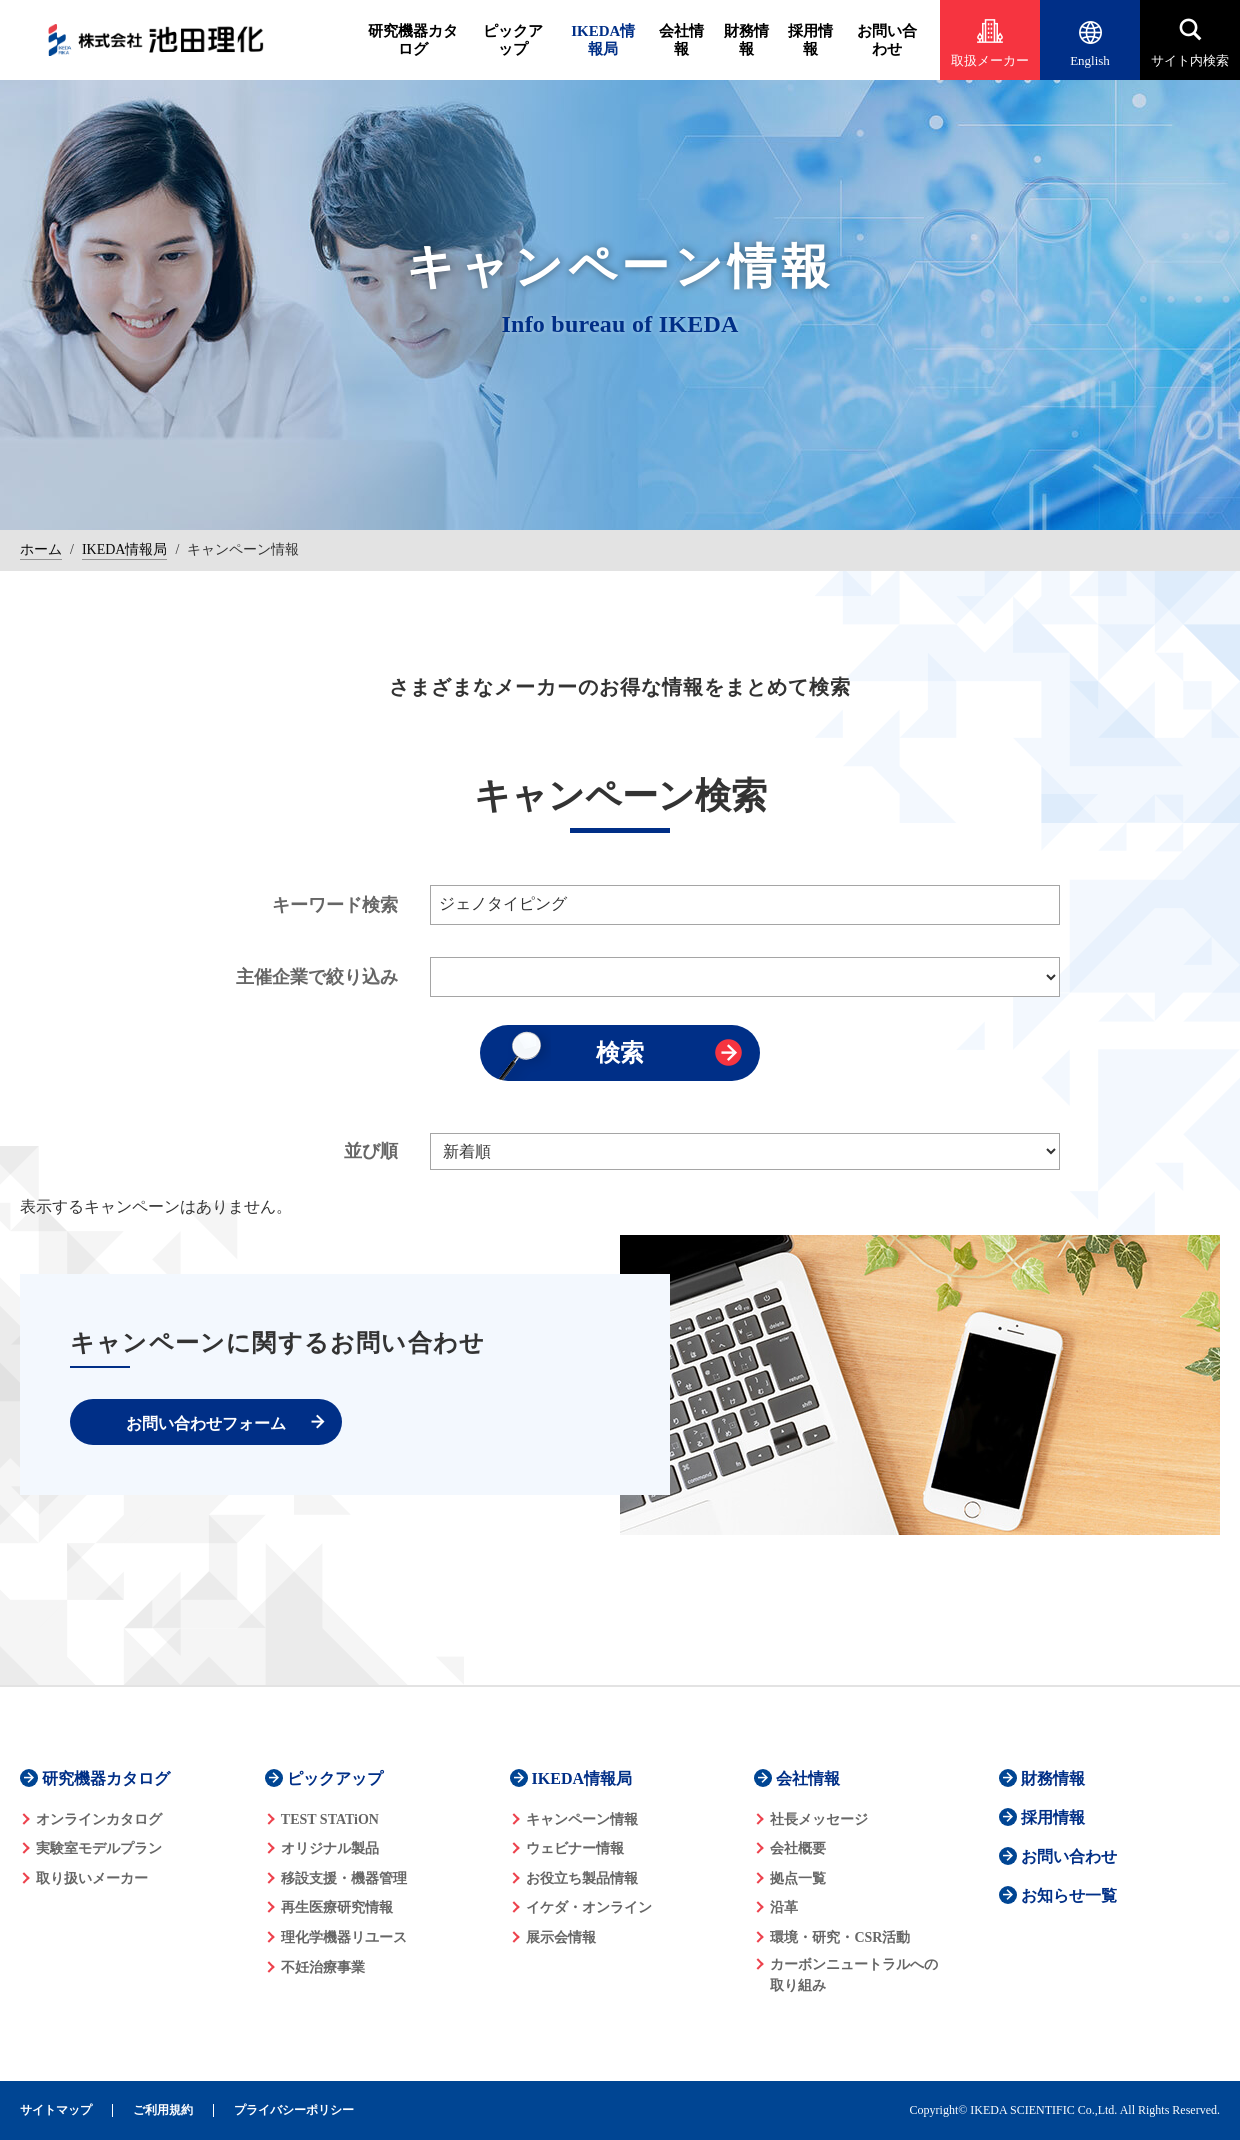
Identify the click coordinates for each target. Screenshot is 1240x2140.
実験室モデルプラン (99, 1848)
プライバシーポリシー (294, 2110)
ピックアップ (513, 40)
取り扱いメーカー (92, 1878)
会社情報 (681, 40)
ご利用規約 (163, 2110)
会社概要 (798, 1848)
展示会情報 (561, 1937)
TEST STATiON (330, 1819)
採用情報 (810, 40)
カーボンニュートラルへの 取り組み (854, 1975)
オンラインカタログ (99, 1819)
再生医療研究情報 (337, 1907)
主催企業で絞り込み (317, 977)
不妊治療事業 (323, 1967)
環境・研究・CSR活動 (840, 1937)
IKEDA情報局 (603, 40)
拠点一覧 (798, 1878)
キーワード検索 (335, 905)
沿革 (784, 1907)
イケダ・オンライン (589, 1907)
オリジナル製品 (330, 1848)
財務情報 (746, 40)
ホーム (41, 549)
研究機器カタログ (413, 40)
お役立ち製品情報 (582, 1878)
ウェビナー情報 (575, 1848)
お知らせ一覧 (1069, 1895)
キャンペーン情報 (582, 1819)
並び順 (371, 1151)
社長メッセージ (819, 1819)
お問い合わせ (887, 40)
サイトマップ (56, 2110)
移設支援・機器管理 (344, 1878)
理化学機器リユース (344, 1937)
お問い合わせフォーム (206, 1423)
